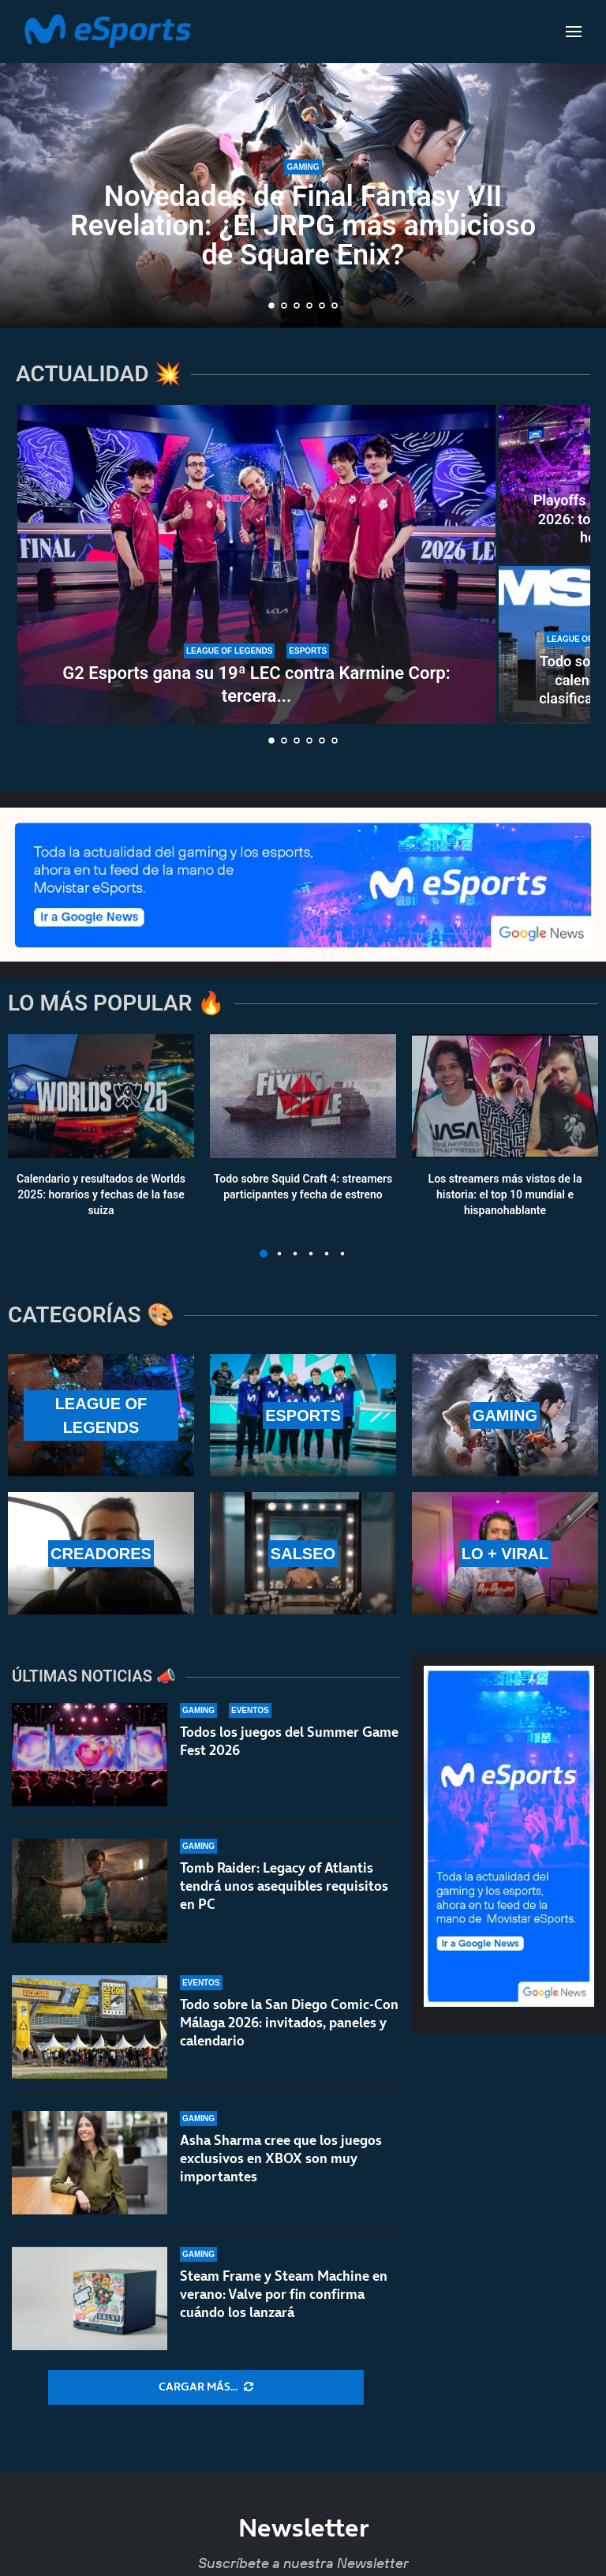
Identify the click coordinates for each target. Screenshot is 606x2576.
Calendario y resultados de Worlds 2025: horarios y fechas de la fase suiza (101, 1195)
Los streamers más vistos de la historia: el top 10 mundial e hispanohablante (505, 1195)
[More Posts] (206, 2387)
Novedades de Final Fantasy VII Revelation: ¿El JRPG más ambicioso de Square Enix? (303, 226)
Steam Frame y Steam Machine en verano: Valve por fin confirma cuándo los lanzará (283, 2294)
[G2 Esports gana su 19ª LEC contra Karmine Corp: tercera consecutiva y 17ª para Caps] (256, 564)
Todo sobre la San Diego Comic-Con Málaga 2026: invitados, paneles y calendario (289, 2022)
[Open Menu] (574, 31)
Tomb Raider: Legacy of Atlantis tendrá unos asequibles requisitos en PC (284, 1886)
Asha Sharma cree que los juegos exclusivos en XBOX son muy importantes (281, 2158)
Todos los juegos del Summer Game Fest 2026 (289, 1741)
